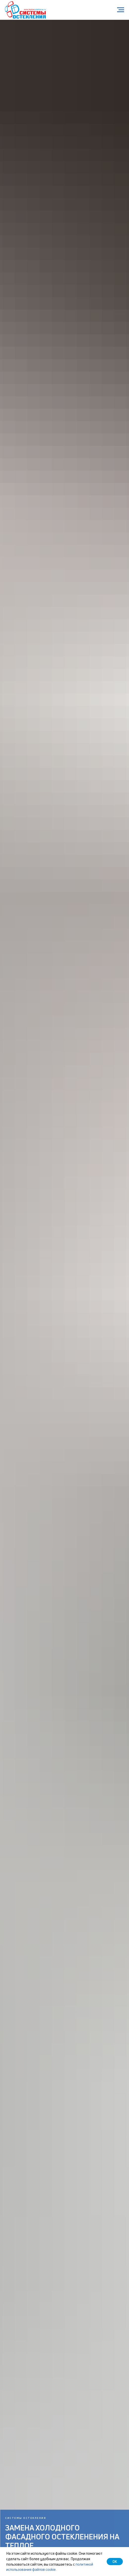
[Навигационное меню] (120, 9)
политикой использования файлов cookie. (49, 2567)
